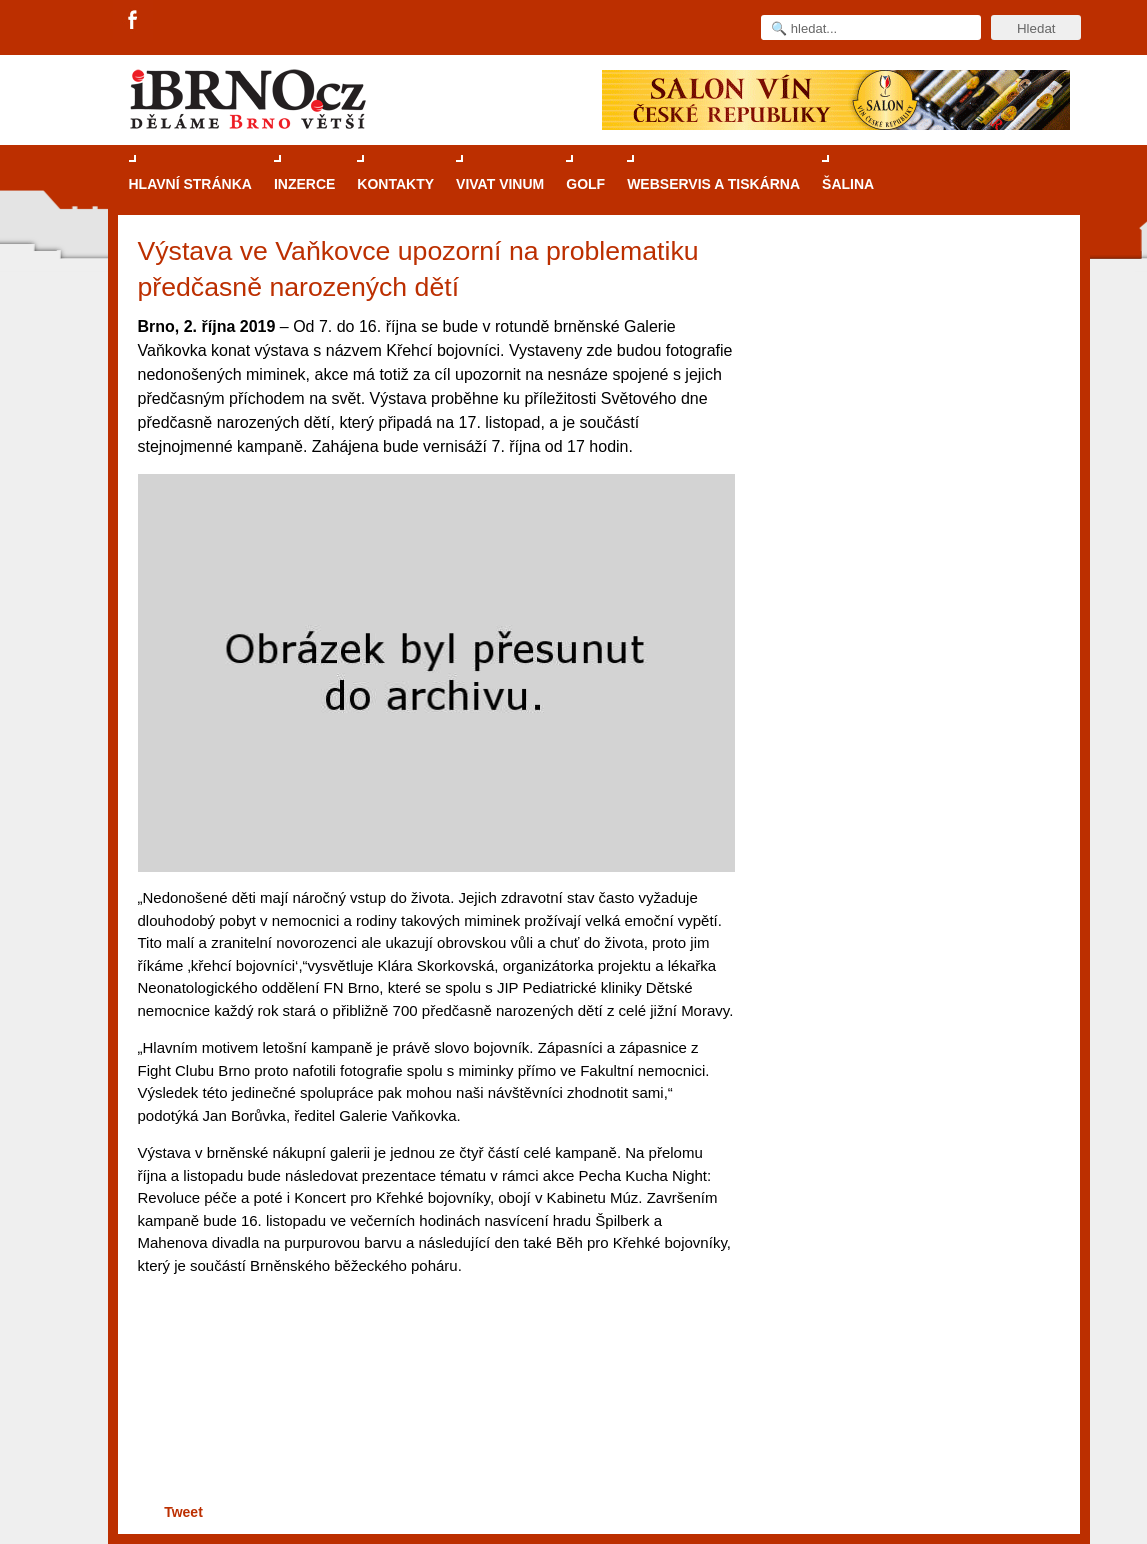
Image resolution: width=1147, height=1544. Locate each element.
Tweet (183, 1512)
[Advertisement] (433, 1421)
